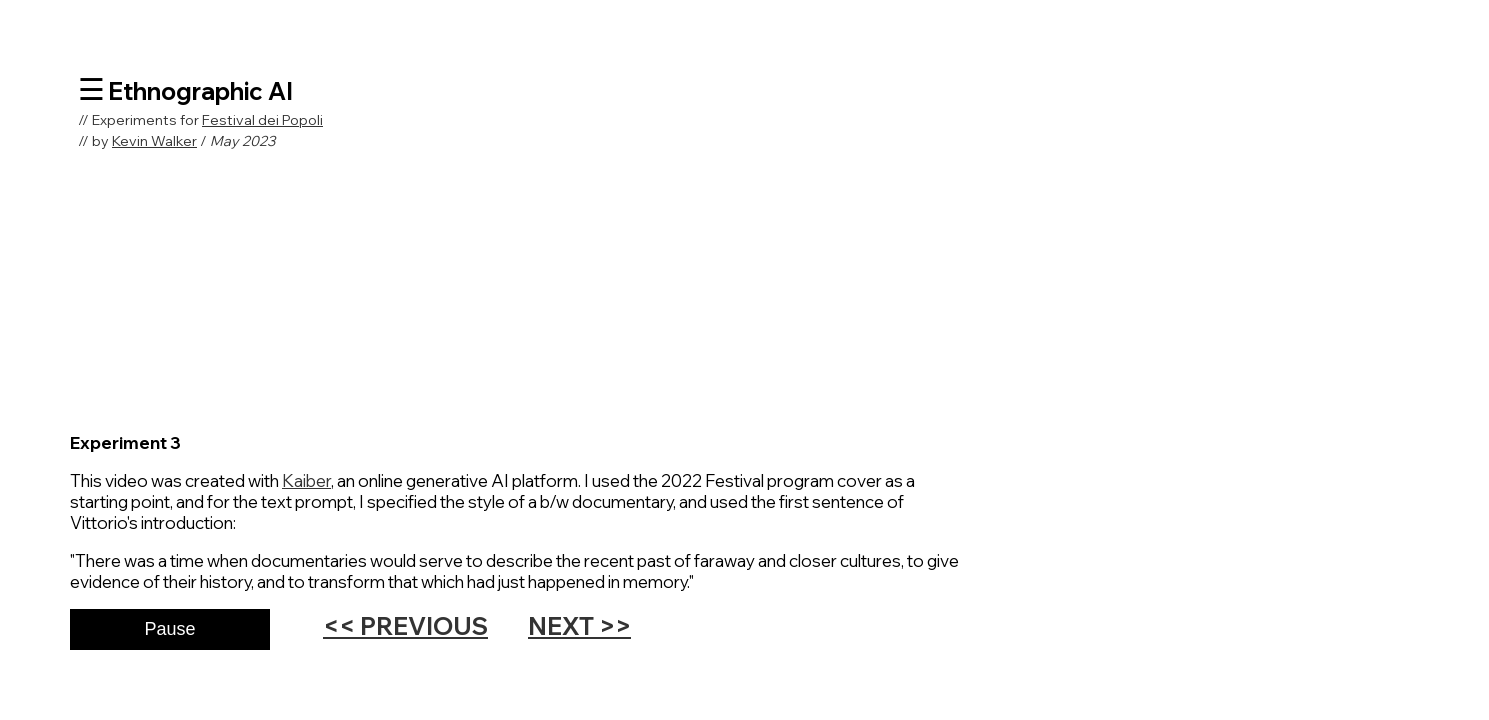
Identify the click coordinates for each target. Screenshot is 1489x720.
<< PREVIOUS (405, 626)
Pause (169, 629)
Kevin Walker (154, 141)
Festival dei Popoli (262, 120)
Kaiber (306, 480)
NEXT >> (579, 626)
